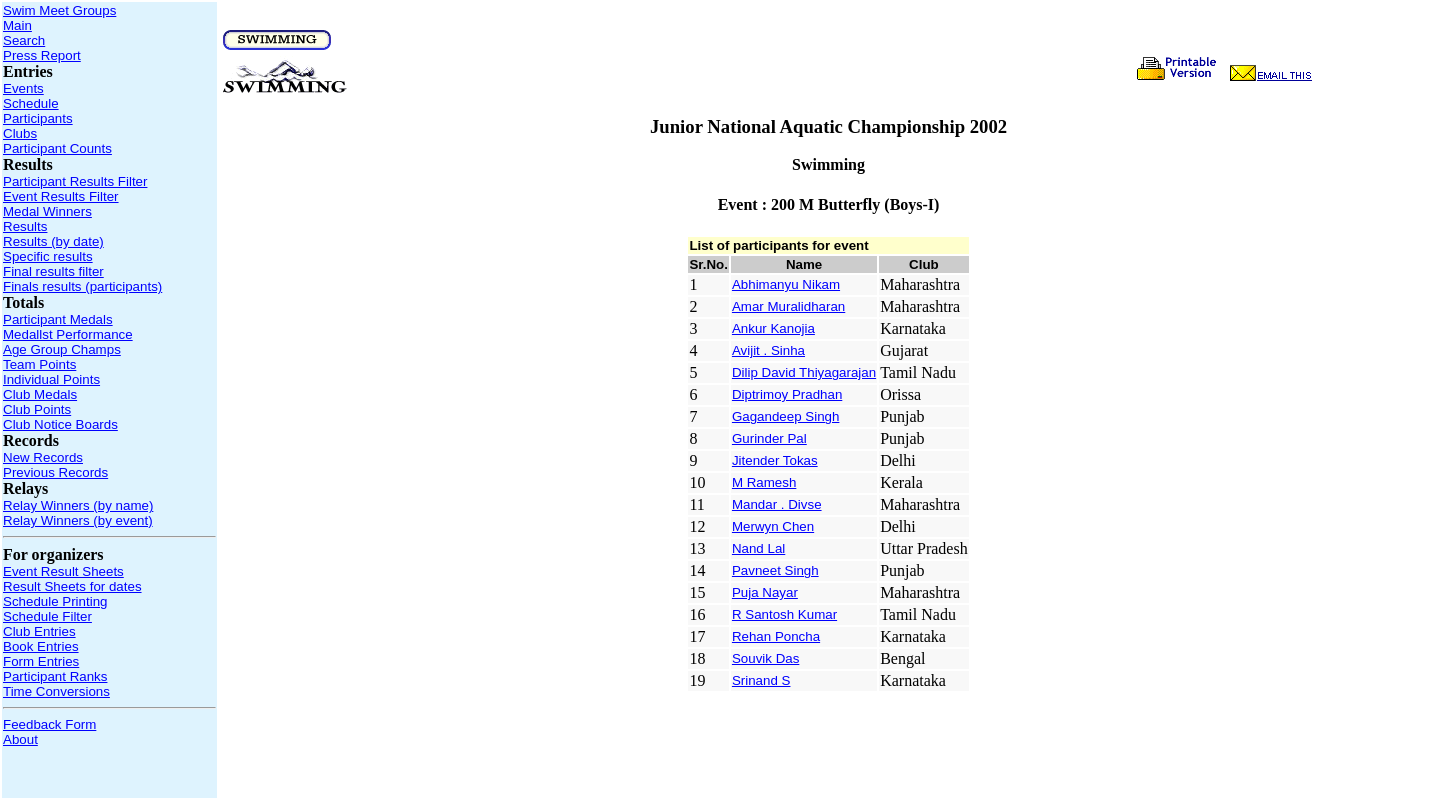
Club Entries (39, 631)
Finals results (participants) (82, 286)
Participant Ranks (55, 676)
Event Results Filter (61, 196)
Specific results (48, 256)
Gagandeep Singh (785, 416)
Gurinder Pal (769, 438)
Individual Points (51, 379)
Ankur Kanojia (773, 328)
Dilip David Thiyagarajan (804, 372)
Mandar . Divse (777, 504)
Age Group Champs (62, 349)
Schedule (31, 103)
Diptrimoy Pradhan (787, 394)
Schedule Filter (47, 616)
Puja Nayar (765, 592)
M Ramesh (764, 482)
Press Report (42, 55)
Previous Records (55, 472)
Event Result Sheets (63, 571)
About (20, 739)
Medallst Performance (68, 334)
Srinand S (761, 680)
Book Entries (41, 646)
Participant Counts (57, 148)
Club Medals (40, 394)
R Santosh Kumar (784, 614)
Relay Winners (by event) (78, 520)
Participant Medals (58, 319)
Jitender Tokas (775, 460)
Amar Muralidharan (788, 306)
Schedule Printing (55, 601)
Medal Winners (47, 211)
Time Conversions (56, 691)
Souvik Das (765, 658)
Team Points (39, 364)
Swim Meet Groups (59, 10)
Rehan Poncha (776, 636)
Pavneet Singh (775, 570)
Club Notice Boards (60, 424)
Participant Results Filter (75, 181)
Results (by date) (53, 241)
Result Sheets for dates (72, 586)
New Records (43, 457)
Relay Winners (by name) (78, 505)
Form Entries (41, 661)
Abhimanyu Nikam (786, 284)
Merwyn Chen (773, 526)
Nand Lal (758, 548)
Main (17, 25)
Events (23, 88)
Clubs (20, 133)
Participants (38, 118)
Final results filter (53, 271)
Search (24, 40)
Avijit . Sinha (768, 350)
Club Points (37, 409)
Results (25, 226)
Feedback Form (49, 724)
